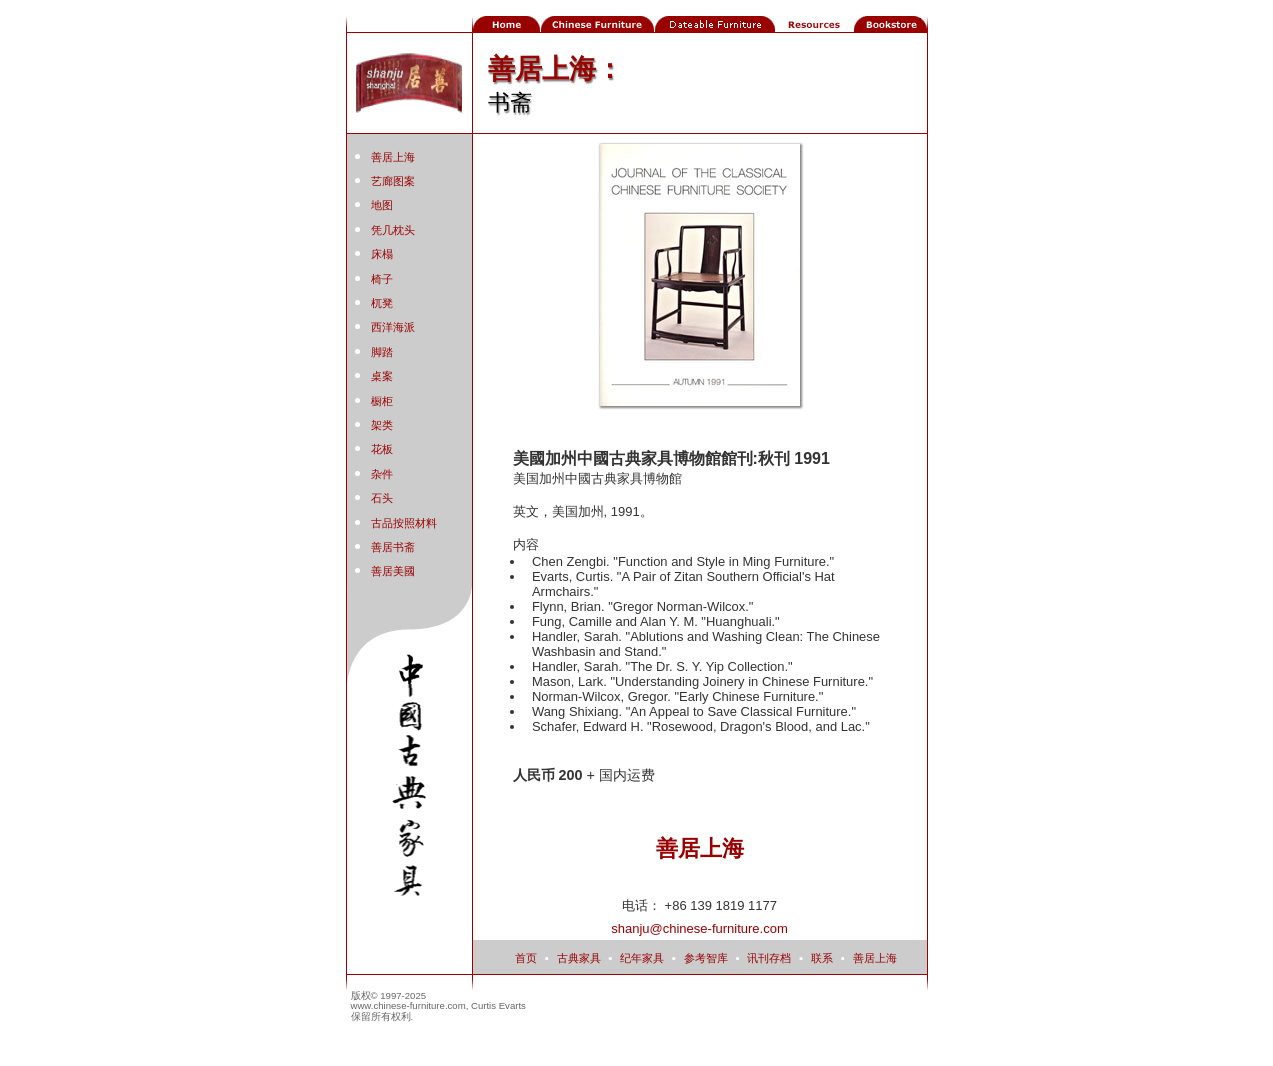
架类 (382, 425)
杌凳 (382, 303)
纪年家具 (642, 958)
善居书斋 (393, 547)
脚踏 (382, 352)
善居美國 (393, 571)
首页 (526, 958)
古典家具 (579, 958)
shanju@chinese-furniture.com (699, 928)
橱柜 (382, 401)
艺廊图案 (393, 181)
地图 (382, 205)
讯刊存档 (769, 958)
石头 (382, 498)
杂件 (382, 474)
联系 (822, 958)
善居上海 (393, 157)
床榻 (382, 254)
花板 (382, 449)
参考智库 (706, 958)
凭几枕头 (393, 230)
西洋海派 (393, 327)
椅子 (382, 279)
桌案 (382, 376)
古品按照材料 (404, 523)
